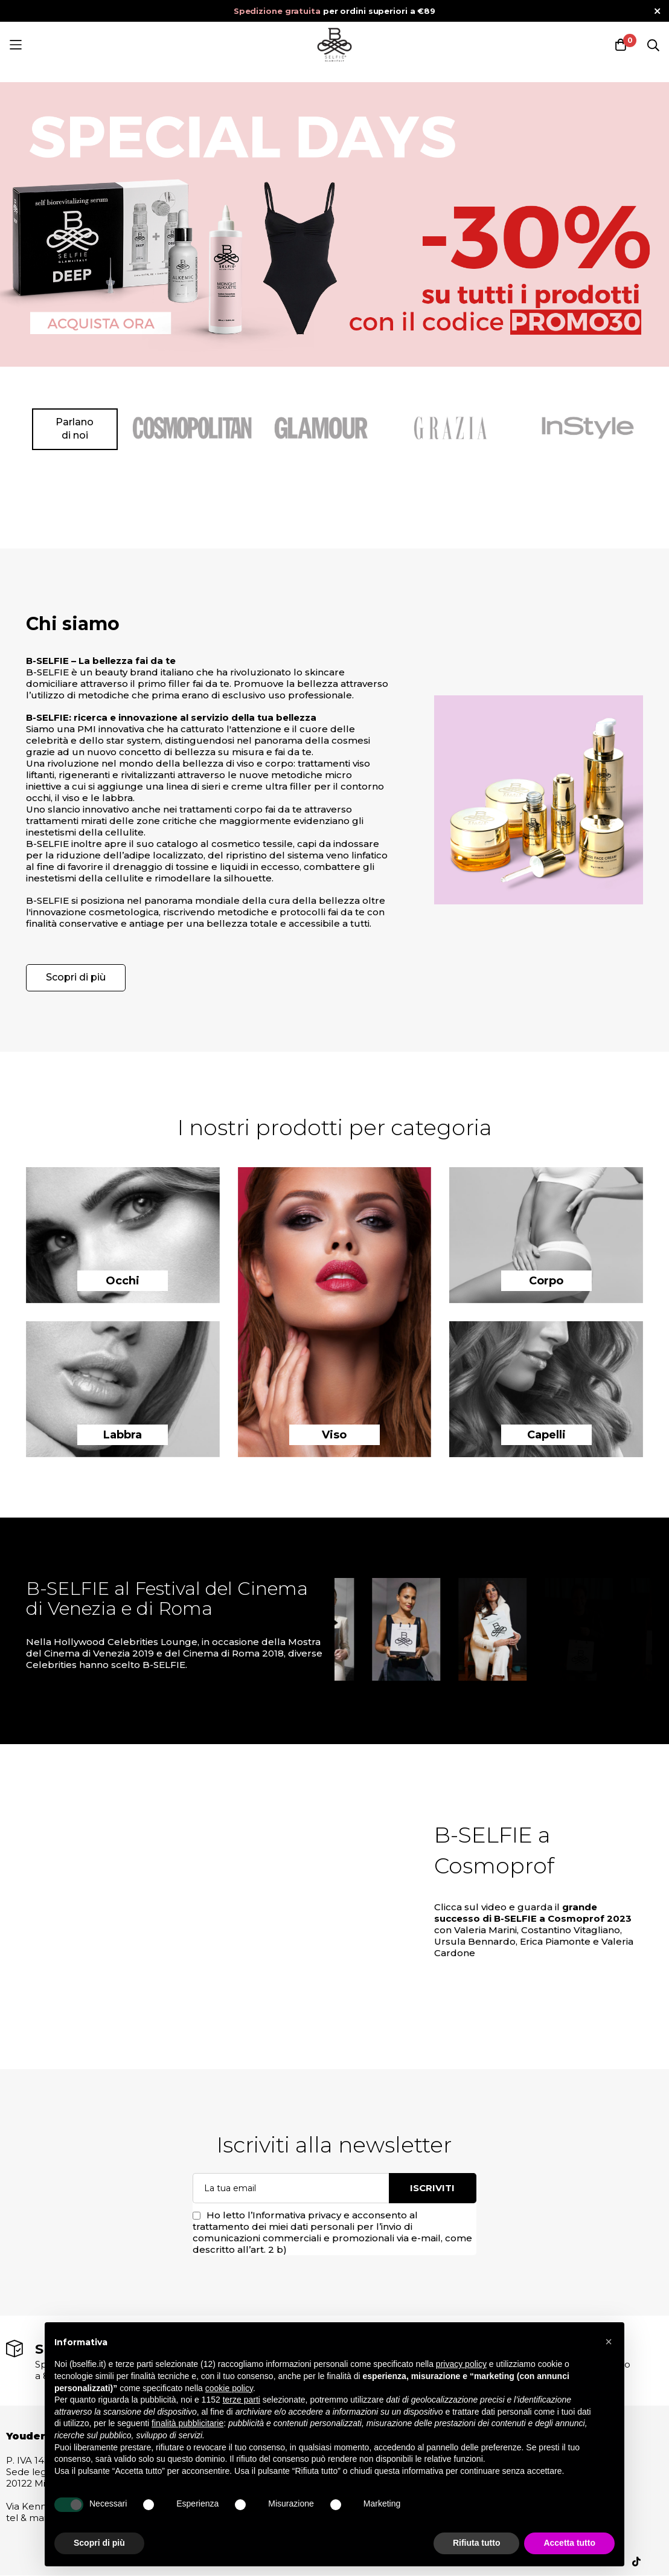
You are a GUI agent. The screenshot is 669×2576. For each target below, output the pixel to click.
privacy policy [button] (461, 2364)
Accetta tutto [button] (569, 2543)
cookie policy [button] (229, 2388)
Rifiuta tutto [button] (477, 2543)
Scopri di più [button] (99, 2543)
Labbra (122, 1434)
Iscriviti (432, 2188)
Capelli (546, 1434)
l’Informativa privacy (294, 2215)
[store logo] (334, 45)
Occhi (122, 1280)
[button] (608, 2341)
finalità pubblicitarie (187, 2423)
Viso (334, 1434)
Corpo (546, 1280)
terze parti (241, 2399)
